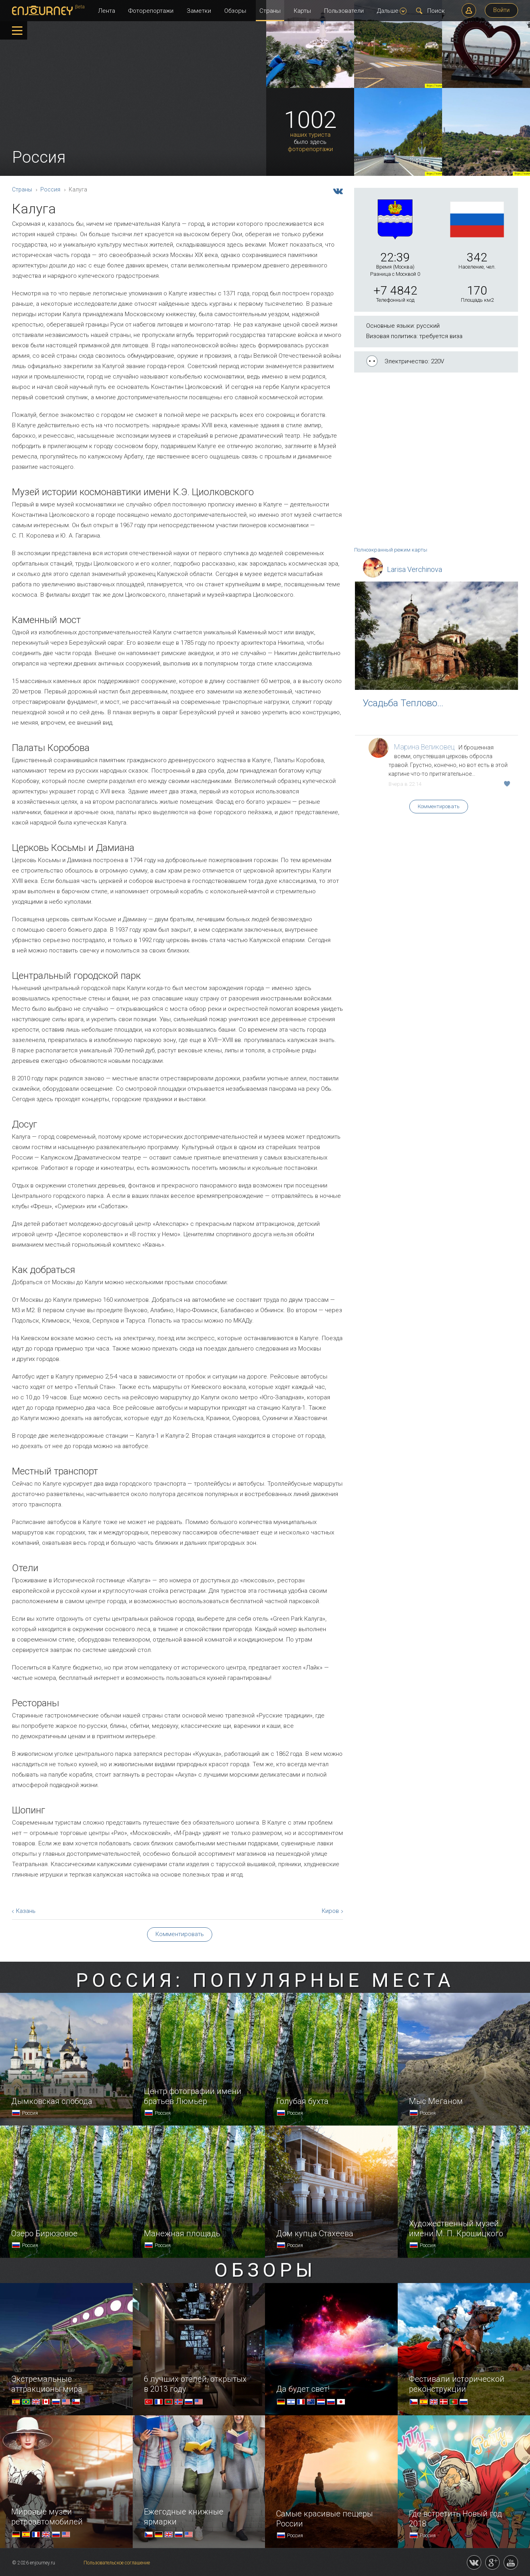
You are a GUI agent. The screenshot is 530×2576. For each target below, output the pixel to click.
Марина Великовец (424, 747)
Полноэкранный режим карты (390, 550)
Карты (302, 10)
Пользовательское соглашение (117, 2563)
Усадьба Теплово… (403, 703)
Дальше (391, 10)
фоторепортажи (310, 149)
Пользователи (344, 10)
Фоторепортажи (150, 10)
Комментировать (439, 806)
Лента (106, 10)
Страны (270, 10)
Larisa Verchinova (414, 569)
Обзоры (235, 10)
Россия (50, 189)
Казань (26, 1911)
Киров (330, 1911)
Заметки (199, 10)
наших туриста (310, 135)
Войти (501, 10)
